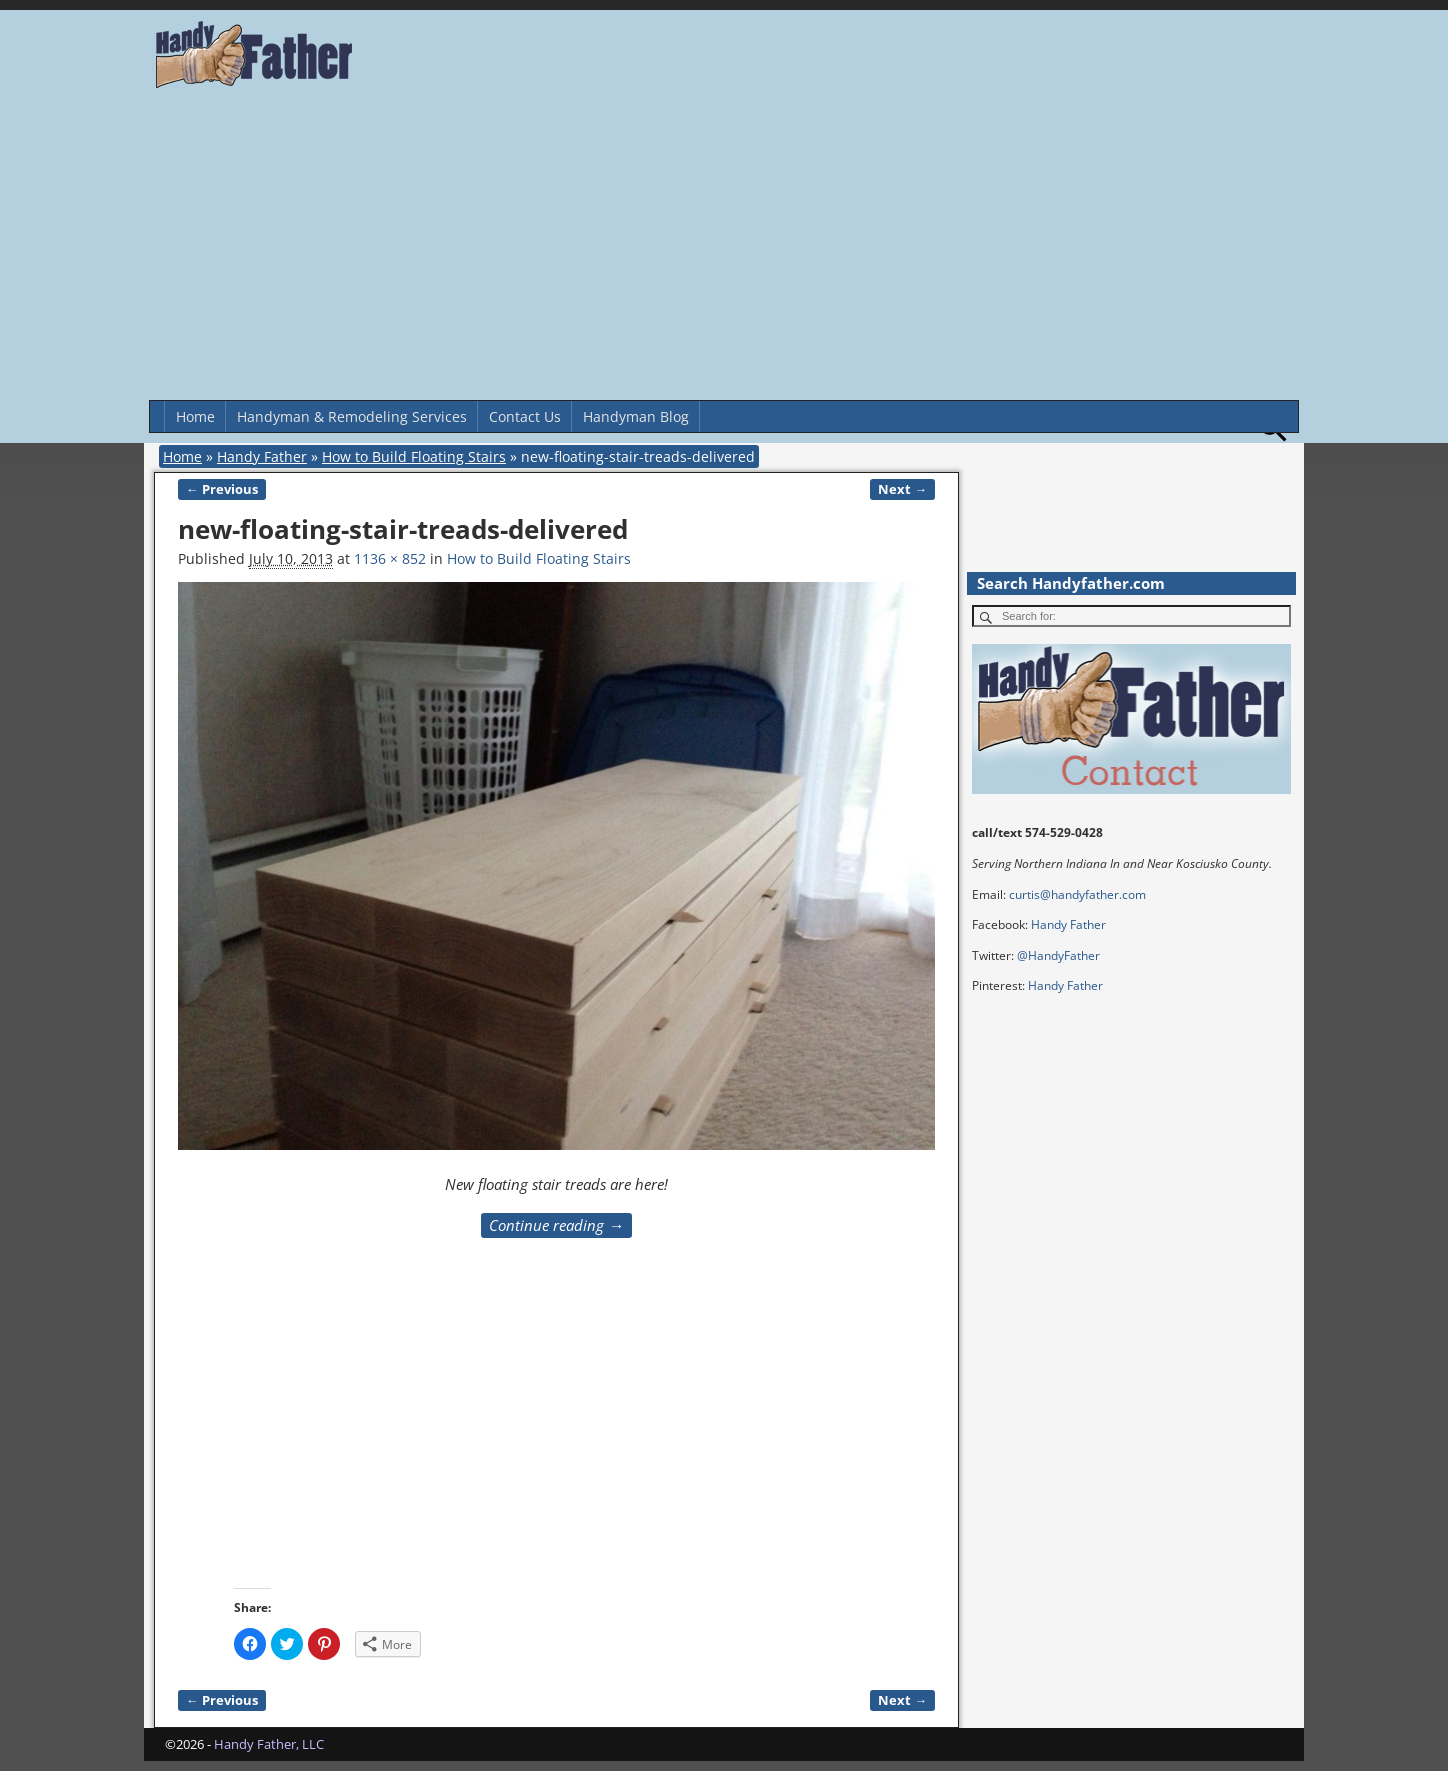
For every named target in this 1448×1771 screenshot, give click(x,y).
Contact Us (525, 416)
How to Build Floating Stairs (414, 456)
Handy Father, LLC (269, 1744)
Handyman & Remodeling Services (352, 416)
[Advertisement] (724, 250)
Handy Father (262, 456)
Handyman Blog (636, 416)
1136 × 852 (390, 558)
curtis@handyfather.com (1077, 894)
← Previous (222, 489)
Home (195, 416)
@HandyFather (1058, 955)
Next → (902, 489)
